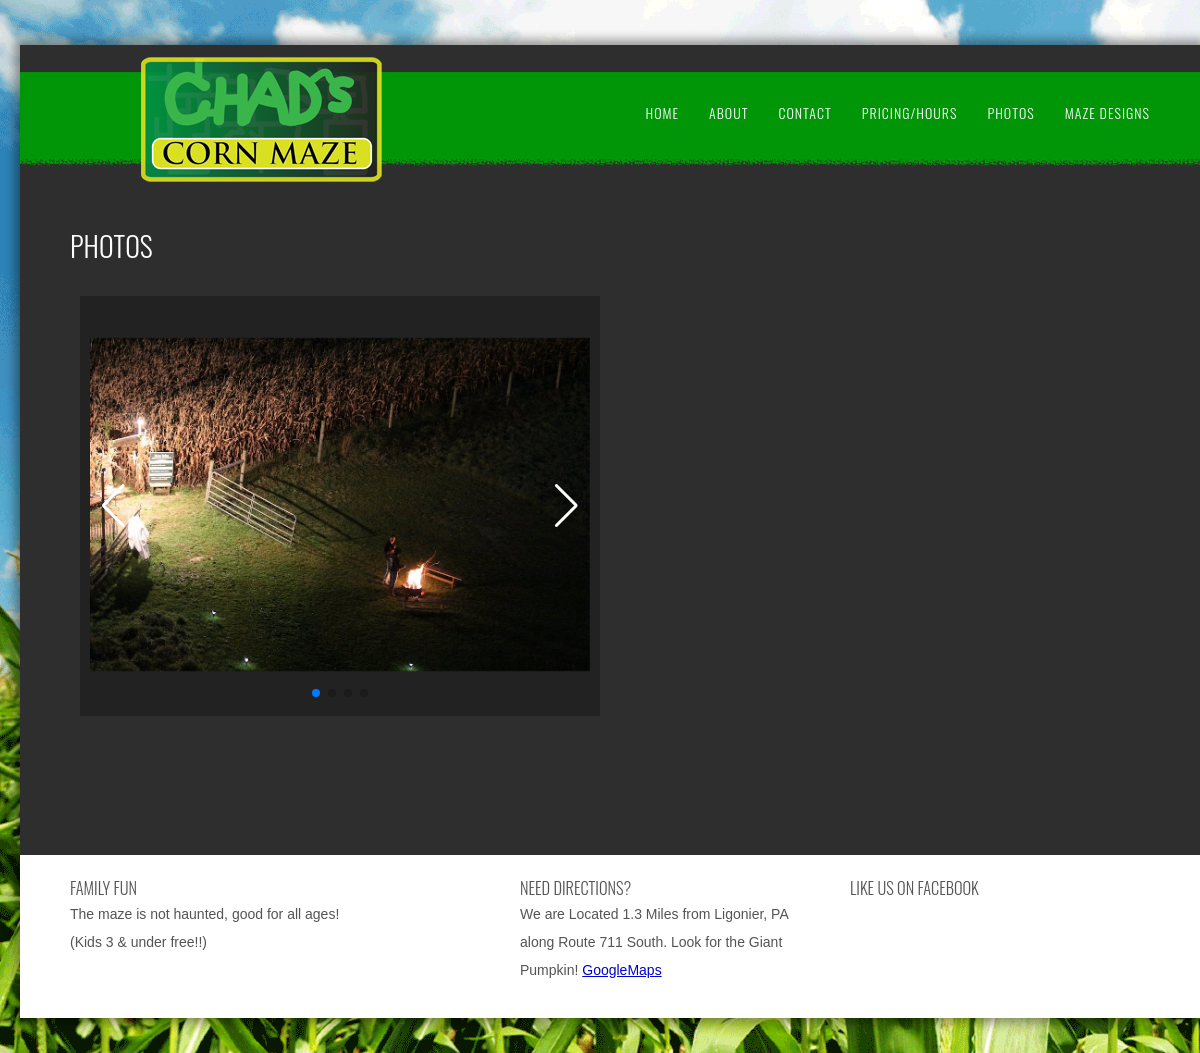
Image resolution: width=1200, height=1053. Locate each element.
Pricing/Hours (910, 112)
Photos (1010, 112)
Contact (804, 112)
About (728, 112)
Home (662, 112)
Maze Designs (1107, 112)
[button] (316, 693)
